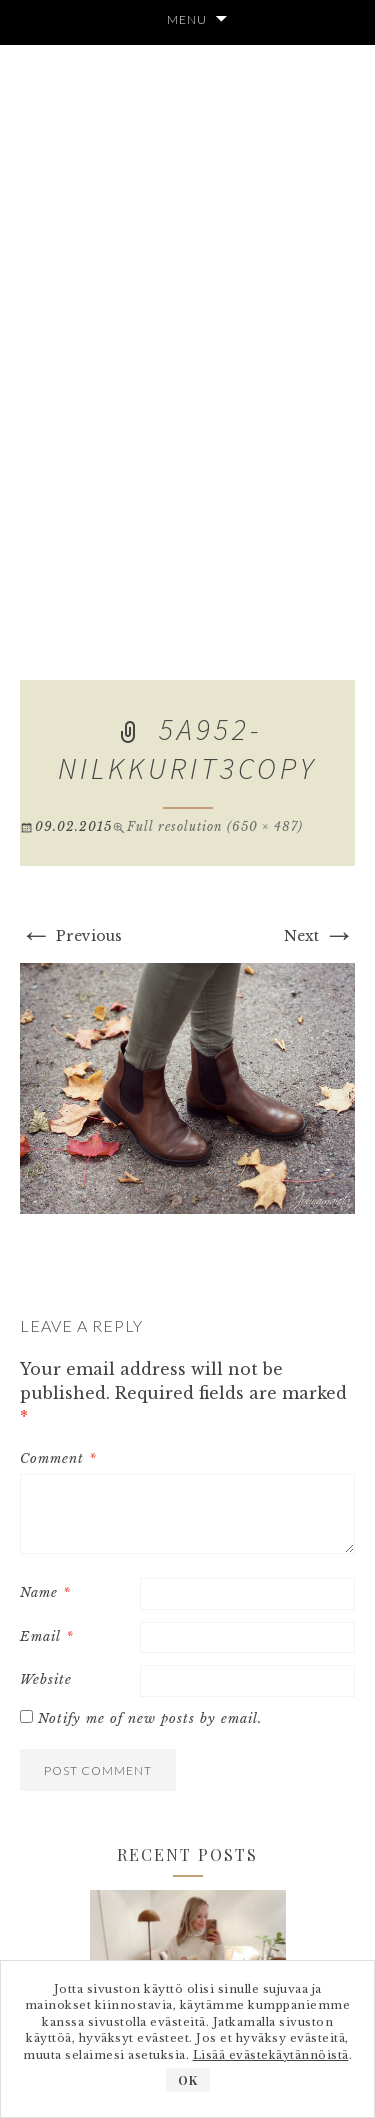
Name (45, 1592)
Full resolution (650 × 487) (215, 826)
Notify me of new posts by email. (150, 1718)
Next (319, 936)
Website (46, 1679)
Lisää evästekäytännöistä (271, 2055)
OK (188, 2080)
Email (47, 1636)
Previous (71, 936)
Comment (58, 1458)
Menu (187, 19)
